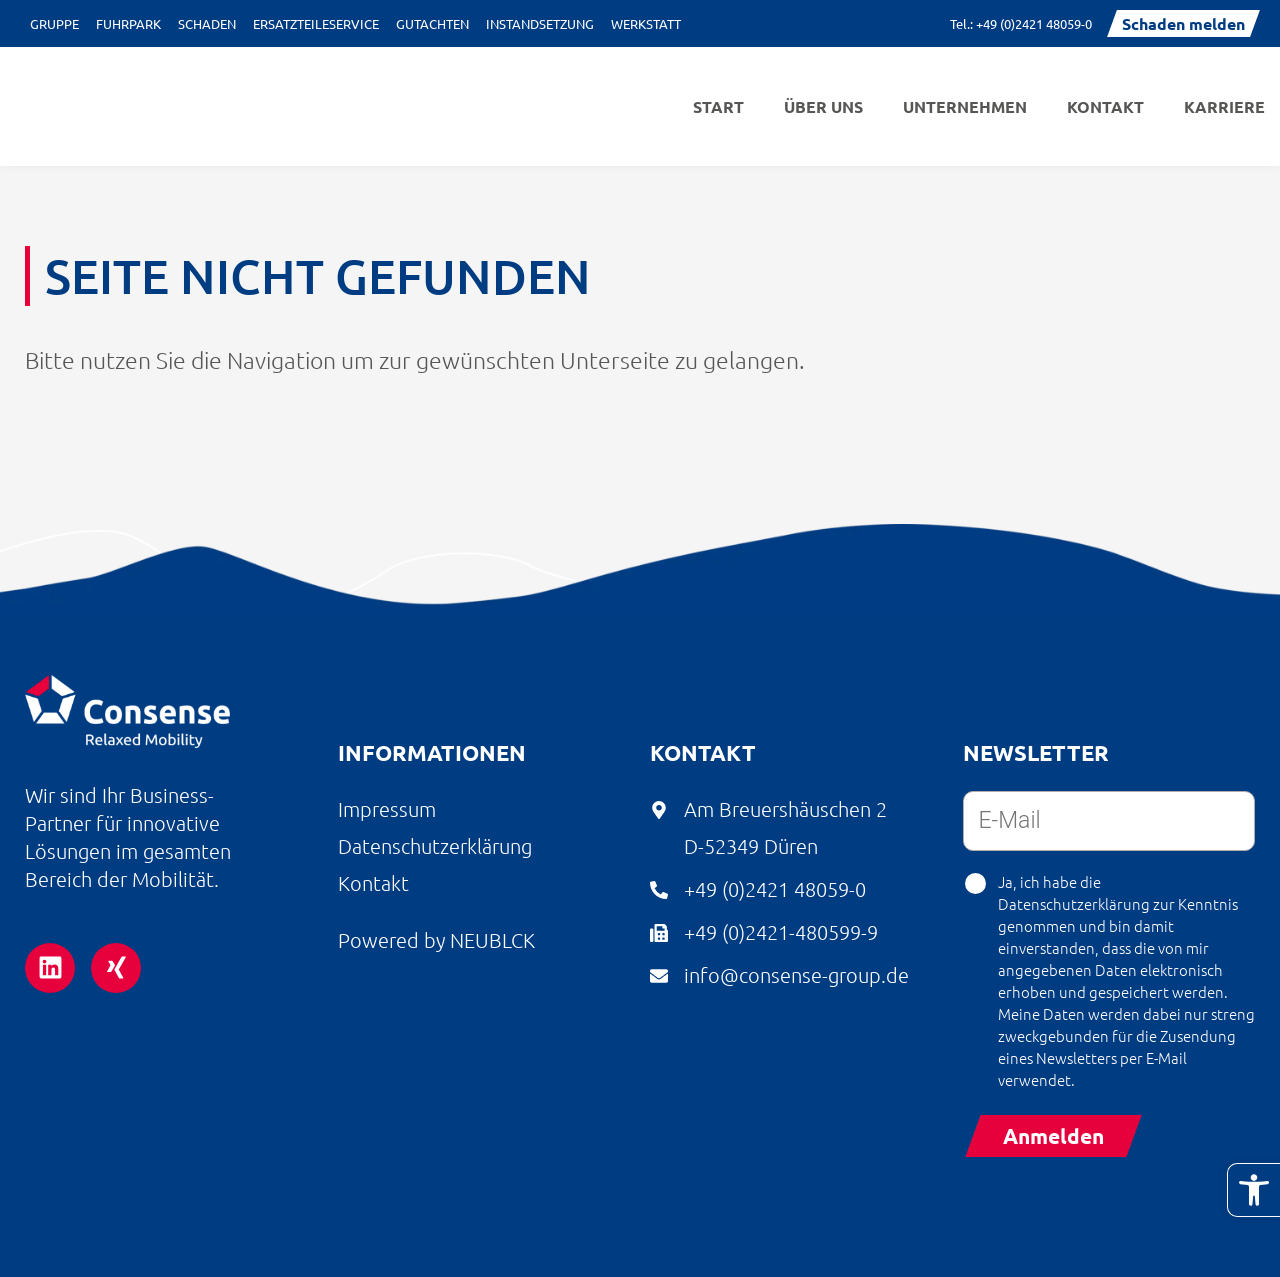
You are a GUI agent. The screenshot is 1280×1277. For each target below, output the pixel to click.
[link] (1253, 1190)
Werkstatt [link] (646, 23)
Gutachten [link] (432, 23)
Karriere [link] (1224, 106)
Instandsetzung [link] (540, 23)
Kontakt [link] (1105, 106)
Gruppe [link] (54, 23)
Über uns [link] (823, 106)
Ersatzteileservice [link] (316, 23)
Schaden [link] (207, 23)
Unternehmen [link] (965, 106)
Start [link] (718, 106)
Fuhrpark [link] (128, 23)
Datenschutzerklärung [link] (1074, 903)
